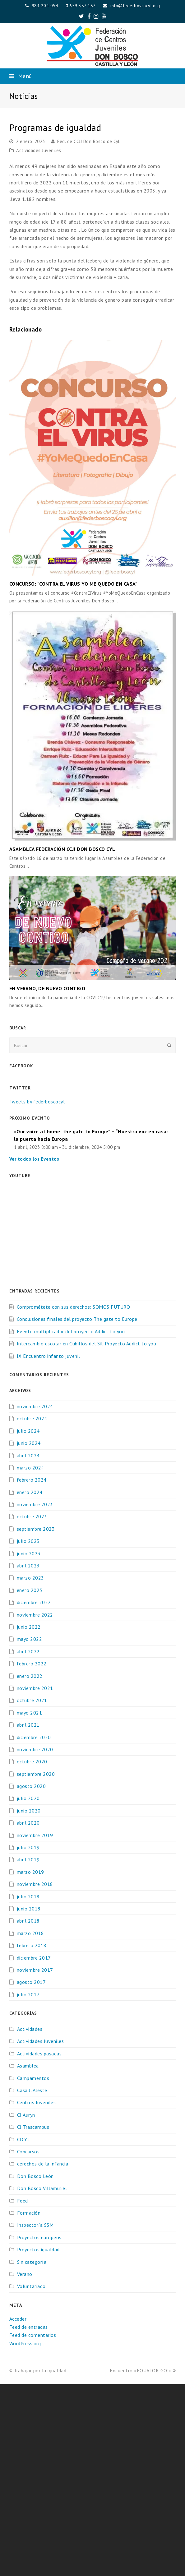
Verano (24, 2274)
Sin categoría (32, 2262)
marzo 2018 (30, 1933)
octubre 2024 (32, 1418)
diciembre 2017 (34, 1958)
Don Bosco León (35, 2176)
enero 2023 (30, 1590)
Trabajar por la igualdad (38, 2370)
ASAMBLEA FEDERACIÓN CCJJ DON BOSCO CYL (62, 849)
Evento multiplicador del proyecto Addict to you (71, 1331)
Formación (29, 2213)
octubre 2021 (32, 1700)
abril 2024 (28, 1455)
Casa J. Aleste (32, 2090)
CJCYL (23, 2139)
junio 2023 (29, 1553)
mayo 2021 (29, 1713)
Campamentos (33, 2078)
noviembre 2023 (35, 1504)
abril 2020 (28, 1823)
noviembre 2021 (35, 1688)
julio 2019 (28, 1847)
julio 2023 (28, 1541)
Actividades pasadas (39, 2053)
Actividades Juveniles (38, 150)
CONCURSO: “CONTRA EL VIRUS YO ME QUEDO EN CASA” (73, 584)
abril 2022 (28, 1651)
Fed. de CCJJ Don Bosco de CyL (89, 141)
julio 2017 (28, 1994)
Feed (22, 2201)
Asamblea (28, 2066)
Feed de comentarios (32, 2335)
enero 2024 (30, 1492)
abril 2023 (28, 1565)
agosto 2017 (31, 1982)
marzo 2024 (30, 1467)
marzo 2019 (30, 1872)
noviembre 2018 (35, 1884)
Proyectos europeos (39, 2237)
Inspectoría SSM (35, 2225)
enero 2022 (30, 1676)
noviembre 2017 (35, 1970)
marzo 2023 (30, 1578)
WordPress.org (25, 2343)
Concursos (28, 2151)
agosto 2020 (31, 1786)
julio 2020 (28, 1798)
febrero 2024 (32, 1480)
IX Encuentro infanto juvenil (48, 1356)
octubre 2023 (32, 1516)
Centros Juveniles (36, 2102)
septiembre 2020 (36, 1774)
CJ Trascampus (33, 2127)
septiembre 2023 (36, 1529)
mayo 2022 (29, 1639)
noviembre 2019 (35, 1835)
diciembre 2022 (34, 1602)
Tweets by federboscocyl (37, 1101)
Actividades (30, 2029)
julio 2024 (28, 1431)
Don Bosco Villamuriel (42, 2188)
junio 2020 (29, 1811)
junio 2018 (29, 1908)
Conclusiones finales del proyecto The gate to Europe (77, 1319)
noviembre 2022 (35, 1615)
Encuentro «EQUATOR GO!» (143, 2370)
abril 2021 (28, 1725)
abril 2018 (28, 1921)
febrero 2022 (32, 1663)
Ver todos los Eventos (34, 1159)
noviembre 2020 (35, 1749)
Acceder (18, 2319)
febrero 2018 (32, 1945)
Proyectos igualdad (38, 2249)
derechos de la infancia (42, 2164)
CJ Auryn (26, 2115)
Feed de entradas (28, 2327)
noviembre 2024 (35, 1406)
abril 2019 (28, 1859)
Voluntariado (31, 2286)
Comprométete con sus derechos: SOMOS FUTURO (73, 1307)
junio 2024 (29, 1443)
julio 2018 (28, 1896)
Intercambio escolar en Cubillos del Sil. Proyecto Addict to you (86, 1343)
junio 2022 (29, 1627)
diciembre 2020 (34, 1737)
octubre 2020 (32, 1761)
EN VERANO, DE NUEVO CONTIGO (47, 988)
